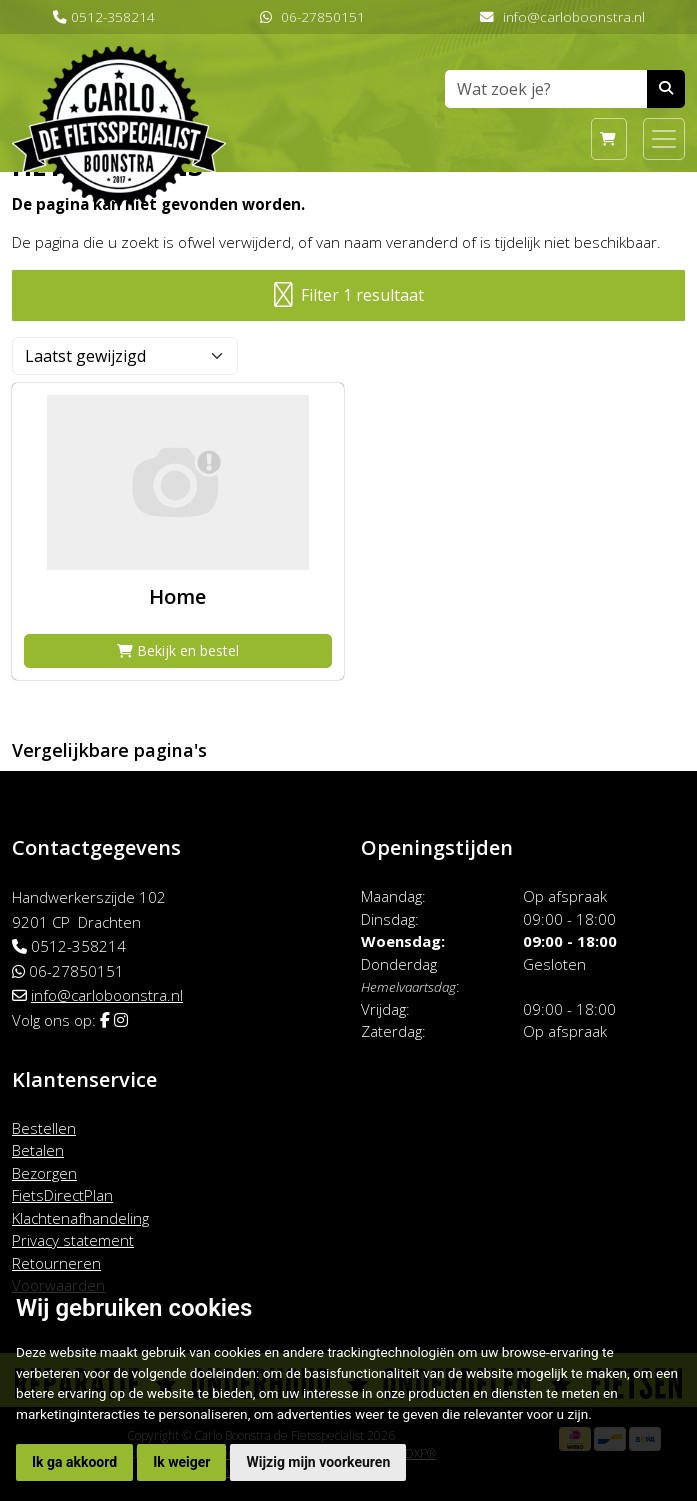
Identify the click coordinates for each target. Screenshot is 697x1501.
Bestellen (44, 1128)
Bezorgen (44, 1173)
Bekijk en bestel (178, 650)
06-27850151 (323, 16)
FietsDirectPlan (62, 1195)
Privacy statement (73, 1240)
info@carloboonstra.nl (574, 16)
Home (177, 596)
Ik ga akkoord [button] (74, 1462)
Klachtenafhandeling (80, 1218)
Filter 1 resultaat (349, 295)
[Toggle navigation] (664, 139)
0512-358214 (113, 16)
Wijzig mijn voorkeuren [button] (318, 1462)
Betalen (38, 1150)
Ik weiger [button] (181, 1462)
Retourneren (56, 1263)
